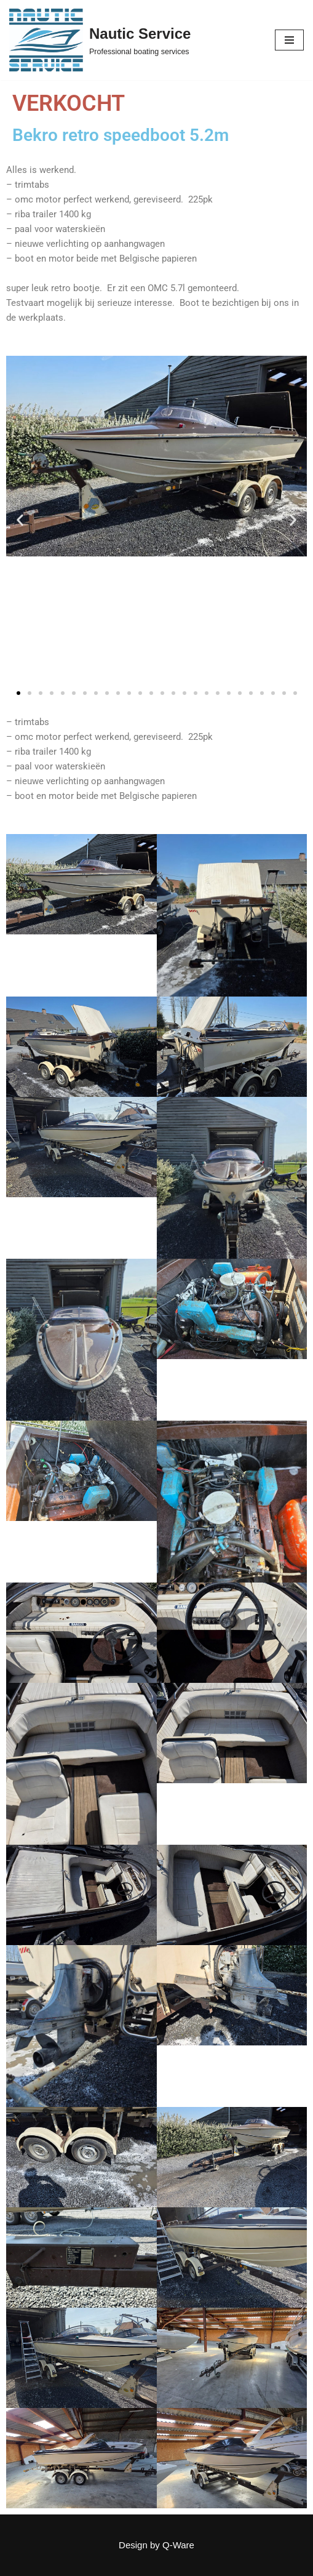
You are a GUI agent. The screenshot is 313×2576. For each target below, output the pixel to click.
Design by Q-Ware (156, 2545)
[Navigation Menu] (289, 40)
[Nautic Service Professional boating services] (100, 40)
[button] (20, 520)
